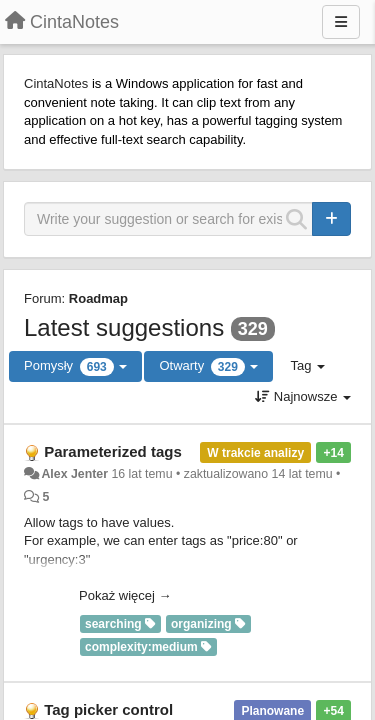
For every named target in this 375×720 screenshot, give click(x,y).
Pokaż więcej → (125, 595)
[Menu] (341, 22)
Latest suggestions (124, 327)
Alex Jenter (74, 474)
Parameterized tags (113, 451)
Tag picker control (108, 709)
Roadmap (98, 298)
